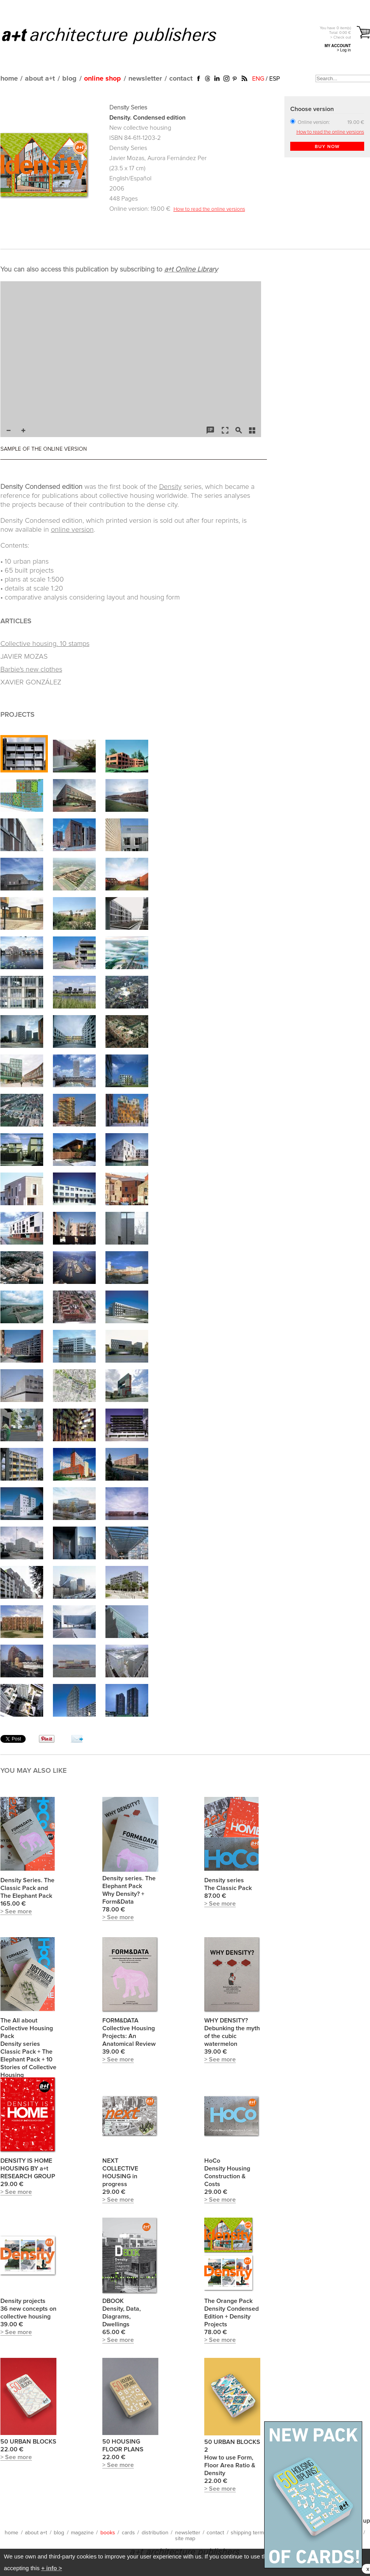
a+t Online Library (191, 269)
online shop (102, 78)
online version (72, 529)
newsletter (145, 78)
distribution (155, 2532)
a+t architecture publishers (118, 35)
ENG (258, 79)
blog (69, 78)
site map (185, 2538)
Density (170, 486)
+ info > (51, 2568)
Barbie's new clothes (31, 669)
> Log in (344, 50)
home (9, 78)
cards (128, 2532)
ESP (274, 79)
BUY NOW (327, 147)
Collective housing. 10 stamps (44, 643)
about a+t (40, 78)
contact (181, 78)
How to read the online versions (209, 209)
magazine (82, 2532)
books (107, 2532)
